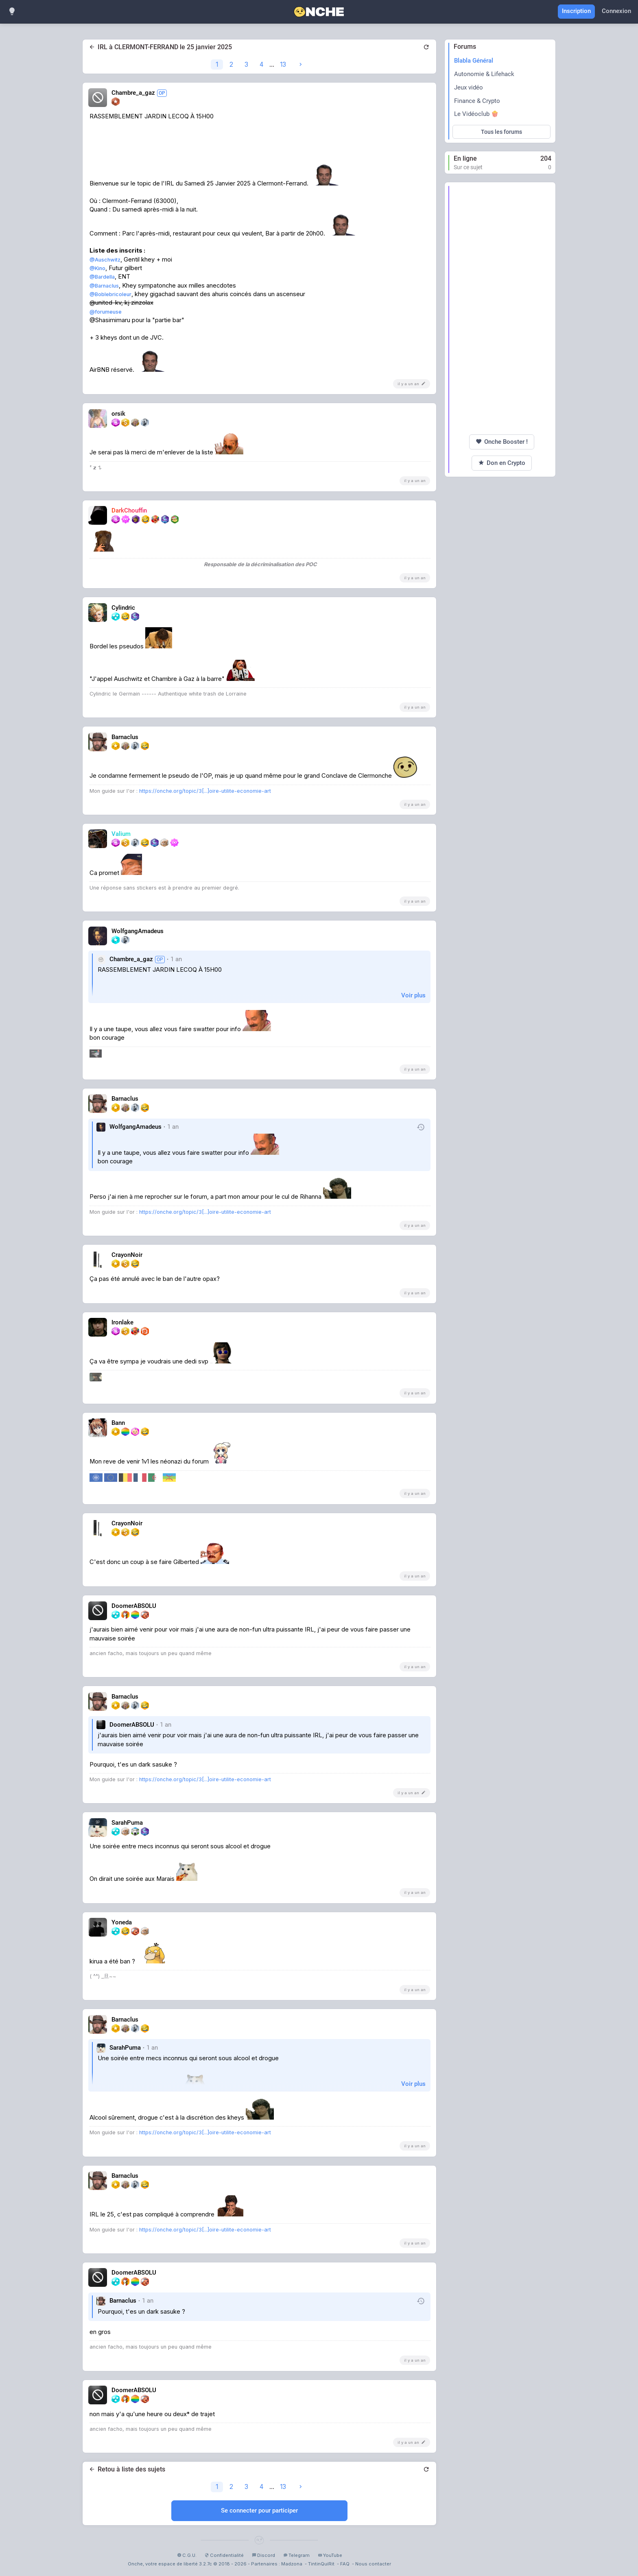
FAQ (345, 2564)
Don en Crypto (501, 463)
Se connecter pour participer (259, 2510)
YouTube (330, 2555)
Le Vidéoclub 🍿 (476, 114)
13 (283, 64)
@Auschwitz (105, 260)
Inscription (576, 11)
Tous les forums (501, 132)
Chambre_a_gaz (131, 959)
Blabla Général (473, 60)
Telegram (296, 2555)
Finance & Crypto (477, 101)
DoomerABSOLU (131, 1724)
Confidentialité (224, 2555)
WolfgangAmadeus (135, 1126)
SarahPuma (125, 2047)
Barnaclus (122, 2300)
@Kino (97, 268)
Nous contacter (373, 2564)
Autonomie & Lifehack (484, 74)
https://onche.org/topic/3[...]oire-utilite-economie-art (205, 791)
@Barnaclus (104, 286)
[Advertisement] (501, 308)
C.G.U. (187, 2555)
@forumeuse (106, 312)
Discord (263, 2555)
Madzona (291, 2564)
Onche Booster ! (502, 442)
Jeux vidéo (468, 87)
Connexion (616, 11)
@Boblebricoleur (110, 294)
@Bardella (102, 277)
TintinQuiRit (321, 2564)
